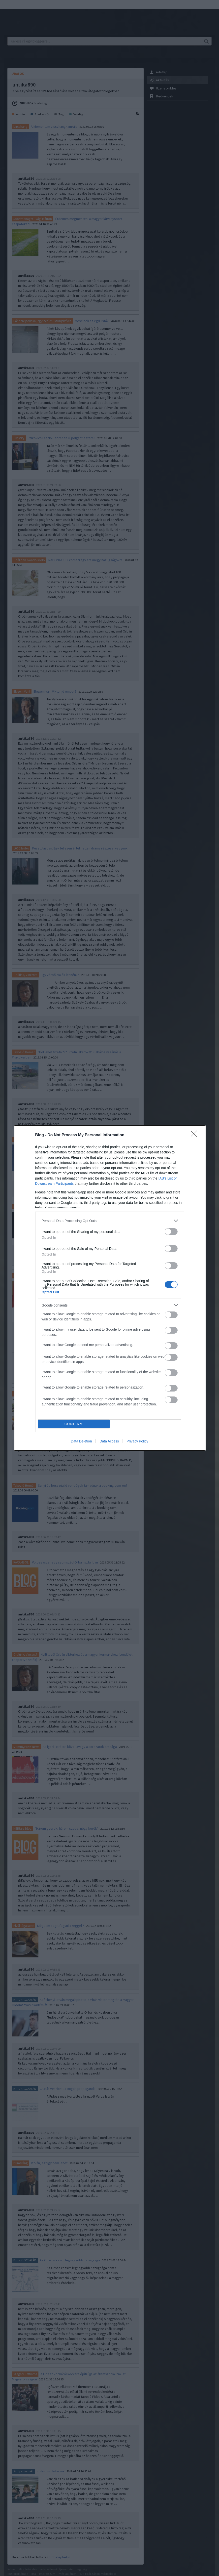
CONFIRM (73, 1424)
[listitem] (110, 1220)
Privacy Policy (137, 1441)
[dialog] (109, 1288)
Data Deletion (81, 1441)
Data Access (109, 1441)
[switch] (171, 1231)
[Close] (195, 1135)
